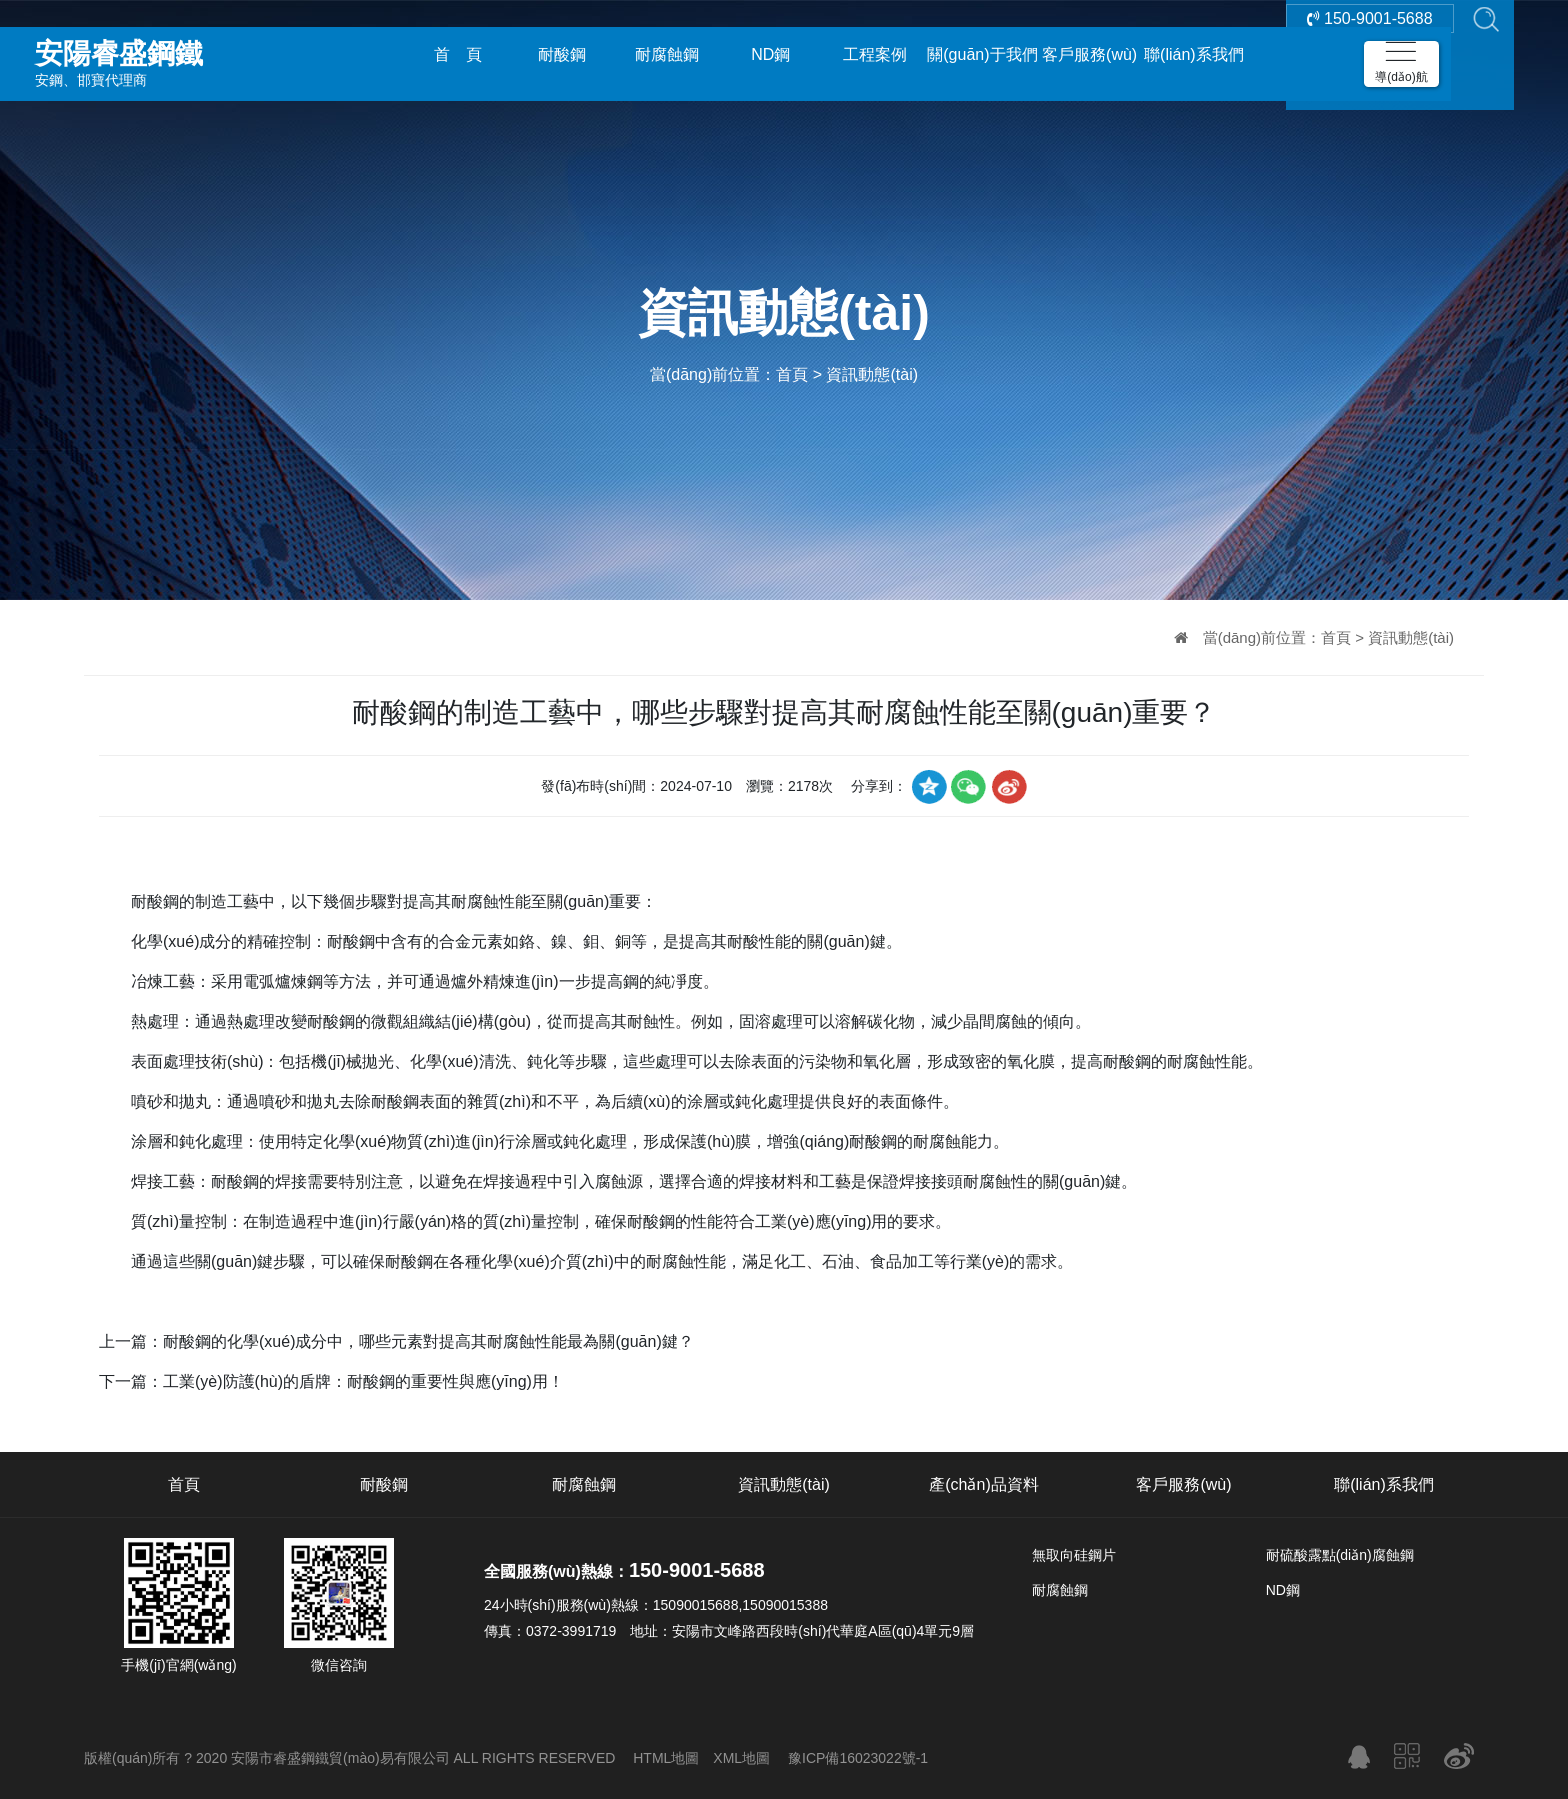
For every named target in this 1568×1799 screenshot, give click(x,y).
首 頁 (458, 54)
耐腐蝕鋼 (667, 54)
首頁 (792, 374)
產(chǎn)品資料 (983, 1484)
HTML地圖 (666, 1758)
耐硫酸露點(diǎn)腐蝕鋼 (1340, 1555)
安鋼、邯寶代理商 (175, 54)
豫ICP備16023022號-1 (858, 1758)
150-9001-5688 (1370, 54)
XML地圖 (741, 1758)
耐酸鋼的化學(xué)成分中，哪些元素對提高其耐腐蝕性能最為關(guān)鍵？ (428, 1341)
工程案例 (875, 54)
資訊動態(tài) (872, 374)
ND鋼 (770, 54)
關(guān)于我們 (982, 54)
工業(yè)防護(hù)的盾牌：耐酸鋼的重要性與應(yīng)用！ (363, 1381)
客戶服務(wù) (1089, 54)
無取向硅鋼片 (1074, 1555)
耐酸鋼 (562, 54)
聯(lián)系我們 (1194, 54)
